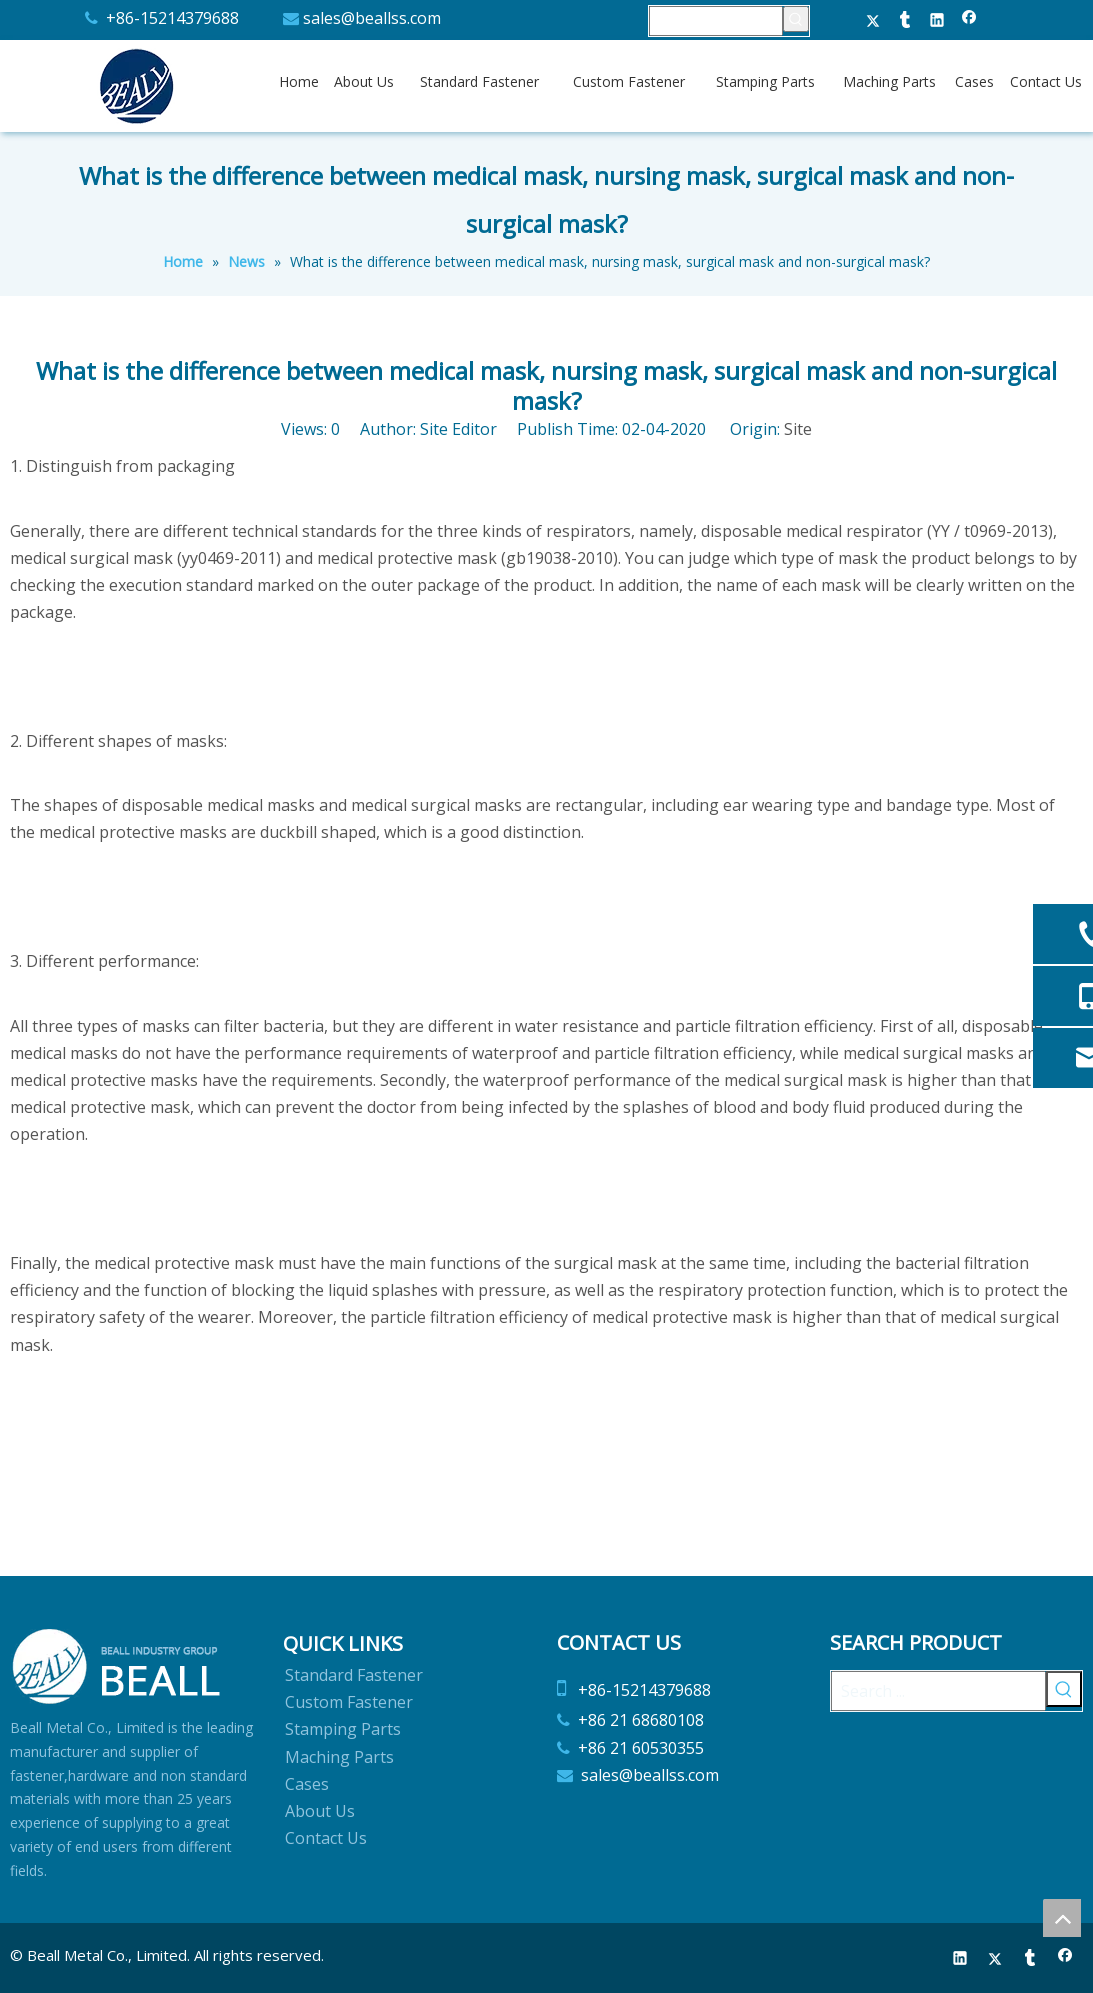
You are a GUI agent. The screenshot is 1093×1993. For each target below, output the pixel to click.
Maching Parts (339, 1757)
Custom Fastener (349, 1702)
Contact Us (326, 1838)
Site (798, 429)
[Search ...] (938, 1691)
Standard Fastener (354, 1675)
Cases (307, 1784)
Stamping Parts (343, 1729)
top (1062, 1918)
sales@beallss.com (372, 18)
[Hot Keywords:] (796, 19)
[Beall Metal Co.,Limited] (117, 1666)
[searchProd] (716, 21)
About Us (320, 1811)
